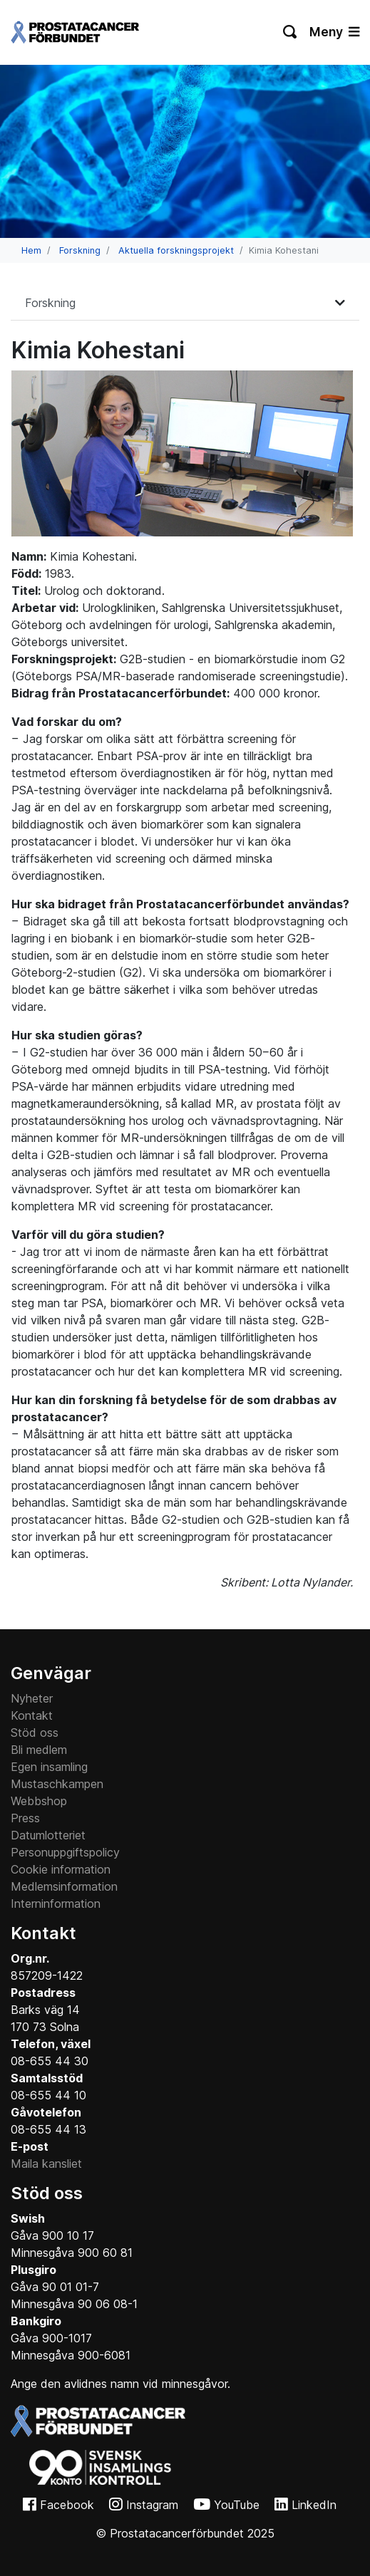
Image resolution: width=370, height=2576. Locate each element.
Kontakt (32, 1715)
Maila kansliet (46, 2163)
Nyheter (32, 1698)
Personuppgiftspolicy (65, 1852)
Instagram (152, 2505)
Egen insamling (49, 1767)
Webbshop (39, 1801)
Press (25, 1818)
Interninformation (56, 1903)
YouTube (236, 2505)
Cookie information (61, 1869)
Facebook (67, 2505)
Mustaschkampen (57, 1784)
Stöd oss (34, 1732)
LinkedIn (314, 2505)
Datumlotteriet (48, 1835)
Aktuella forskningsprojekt (176, 250)
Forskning (80, 250)
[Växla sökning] (290, 32)
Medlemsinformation (64, 1886)
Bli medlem (39, 1750)
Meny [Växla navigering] (334, 31)
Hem (31, 250)
